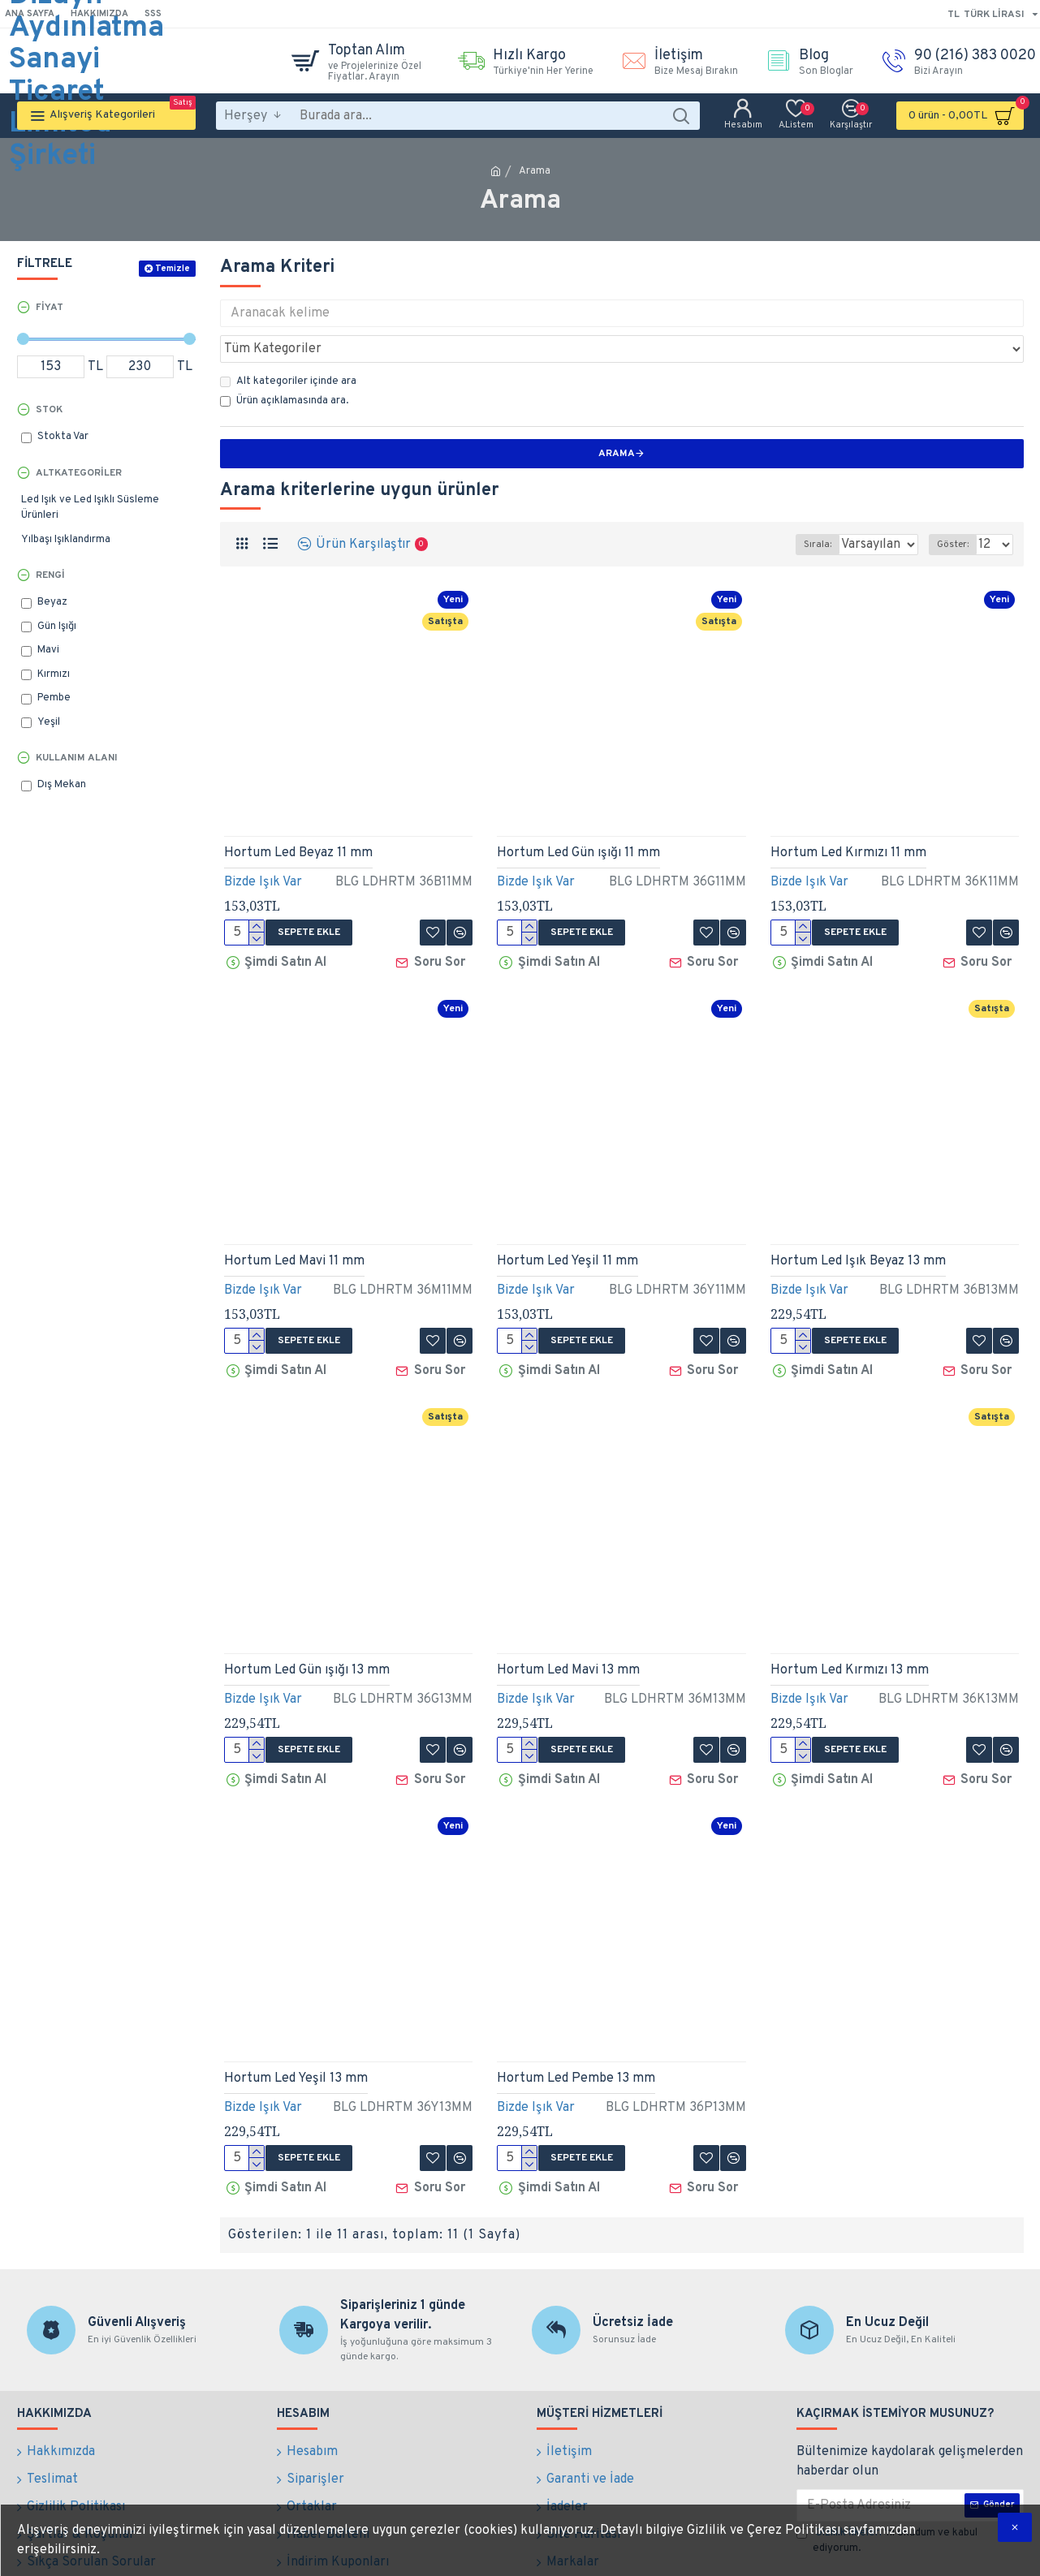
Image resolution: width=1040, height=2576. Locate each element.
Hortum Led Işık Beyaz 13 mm (858, 1220)
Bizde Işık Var (263, 846)
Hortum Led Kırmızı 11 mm (848, 817)
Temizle (172, 268)
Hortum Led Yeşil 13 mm (296, 2026)
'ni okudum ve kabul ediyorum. (886, 2482)
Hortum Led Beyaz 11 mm (298, 817)
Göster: (957, 508)
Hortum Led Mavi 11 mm (294, 1220)
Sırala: (797, 508)
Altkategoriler (79, 473)
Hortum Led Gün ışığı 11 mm (578, 817)
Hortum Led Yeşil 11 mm (567, 1220)
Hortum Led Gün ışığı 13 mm (307, 1623)
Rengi (50, 575)
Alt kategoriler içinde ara (288, 345)
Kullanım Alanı (77, 758)
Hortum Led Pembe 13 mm (576, 2026)
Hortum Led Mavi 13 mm (568, 1623)
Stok (49, 409)
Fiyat (49, 307)
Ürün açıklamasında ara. (284, 365)
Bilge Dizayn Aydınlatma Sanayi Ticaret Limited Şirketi (86, 60)
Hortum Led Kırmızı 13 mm (849, 1623)
